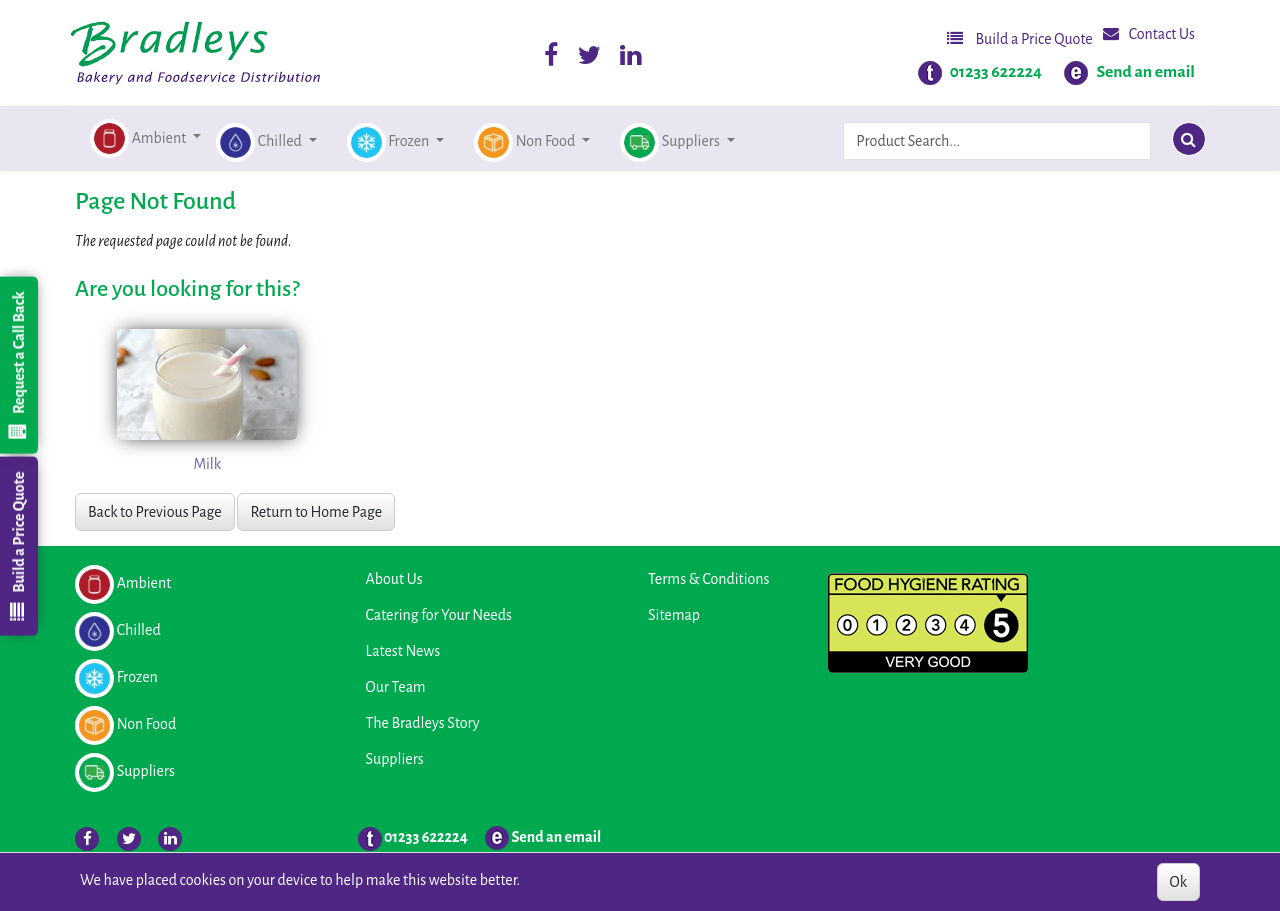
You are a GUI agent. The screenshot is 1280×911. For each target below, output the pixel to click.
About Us (394, 579)
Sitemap (674, 615)
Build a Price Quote (1020, 38)
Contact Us (1149, 33)
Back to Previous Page (155, 512)
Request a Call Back (18, 365)
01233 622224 (996, 72)
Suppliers (395, 759)
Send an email (1145, 72)
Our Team (396, 687)
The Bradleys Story (423, 723)
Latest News (403, 651)
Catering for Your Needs (439, 615)
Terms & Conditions (708, 579)
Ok (1178, 882)
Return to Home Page (316, 512)
